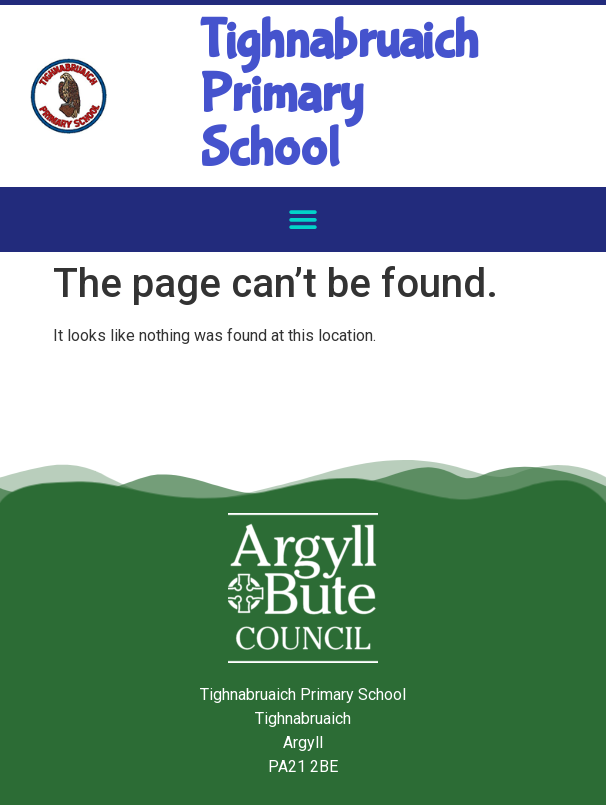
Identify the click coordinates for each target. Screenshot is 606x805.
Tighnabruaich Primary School (339, 95)
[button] (303, 219)
